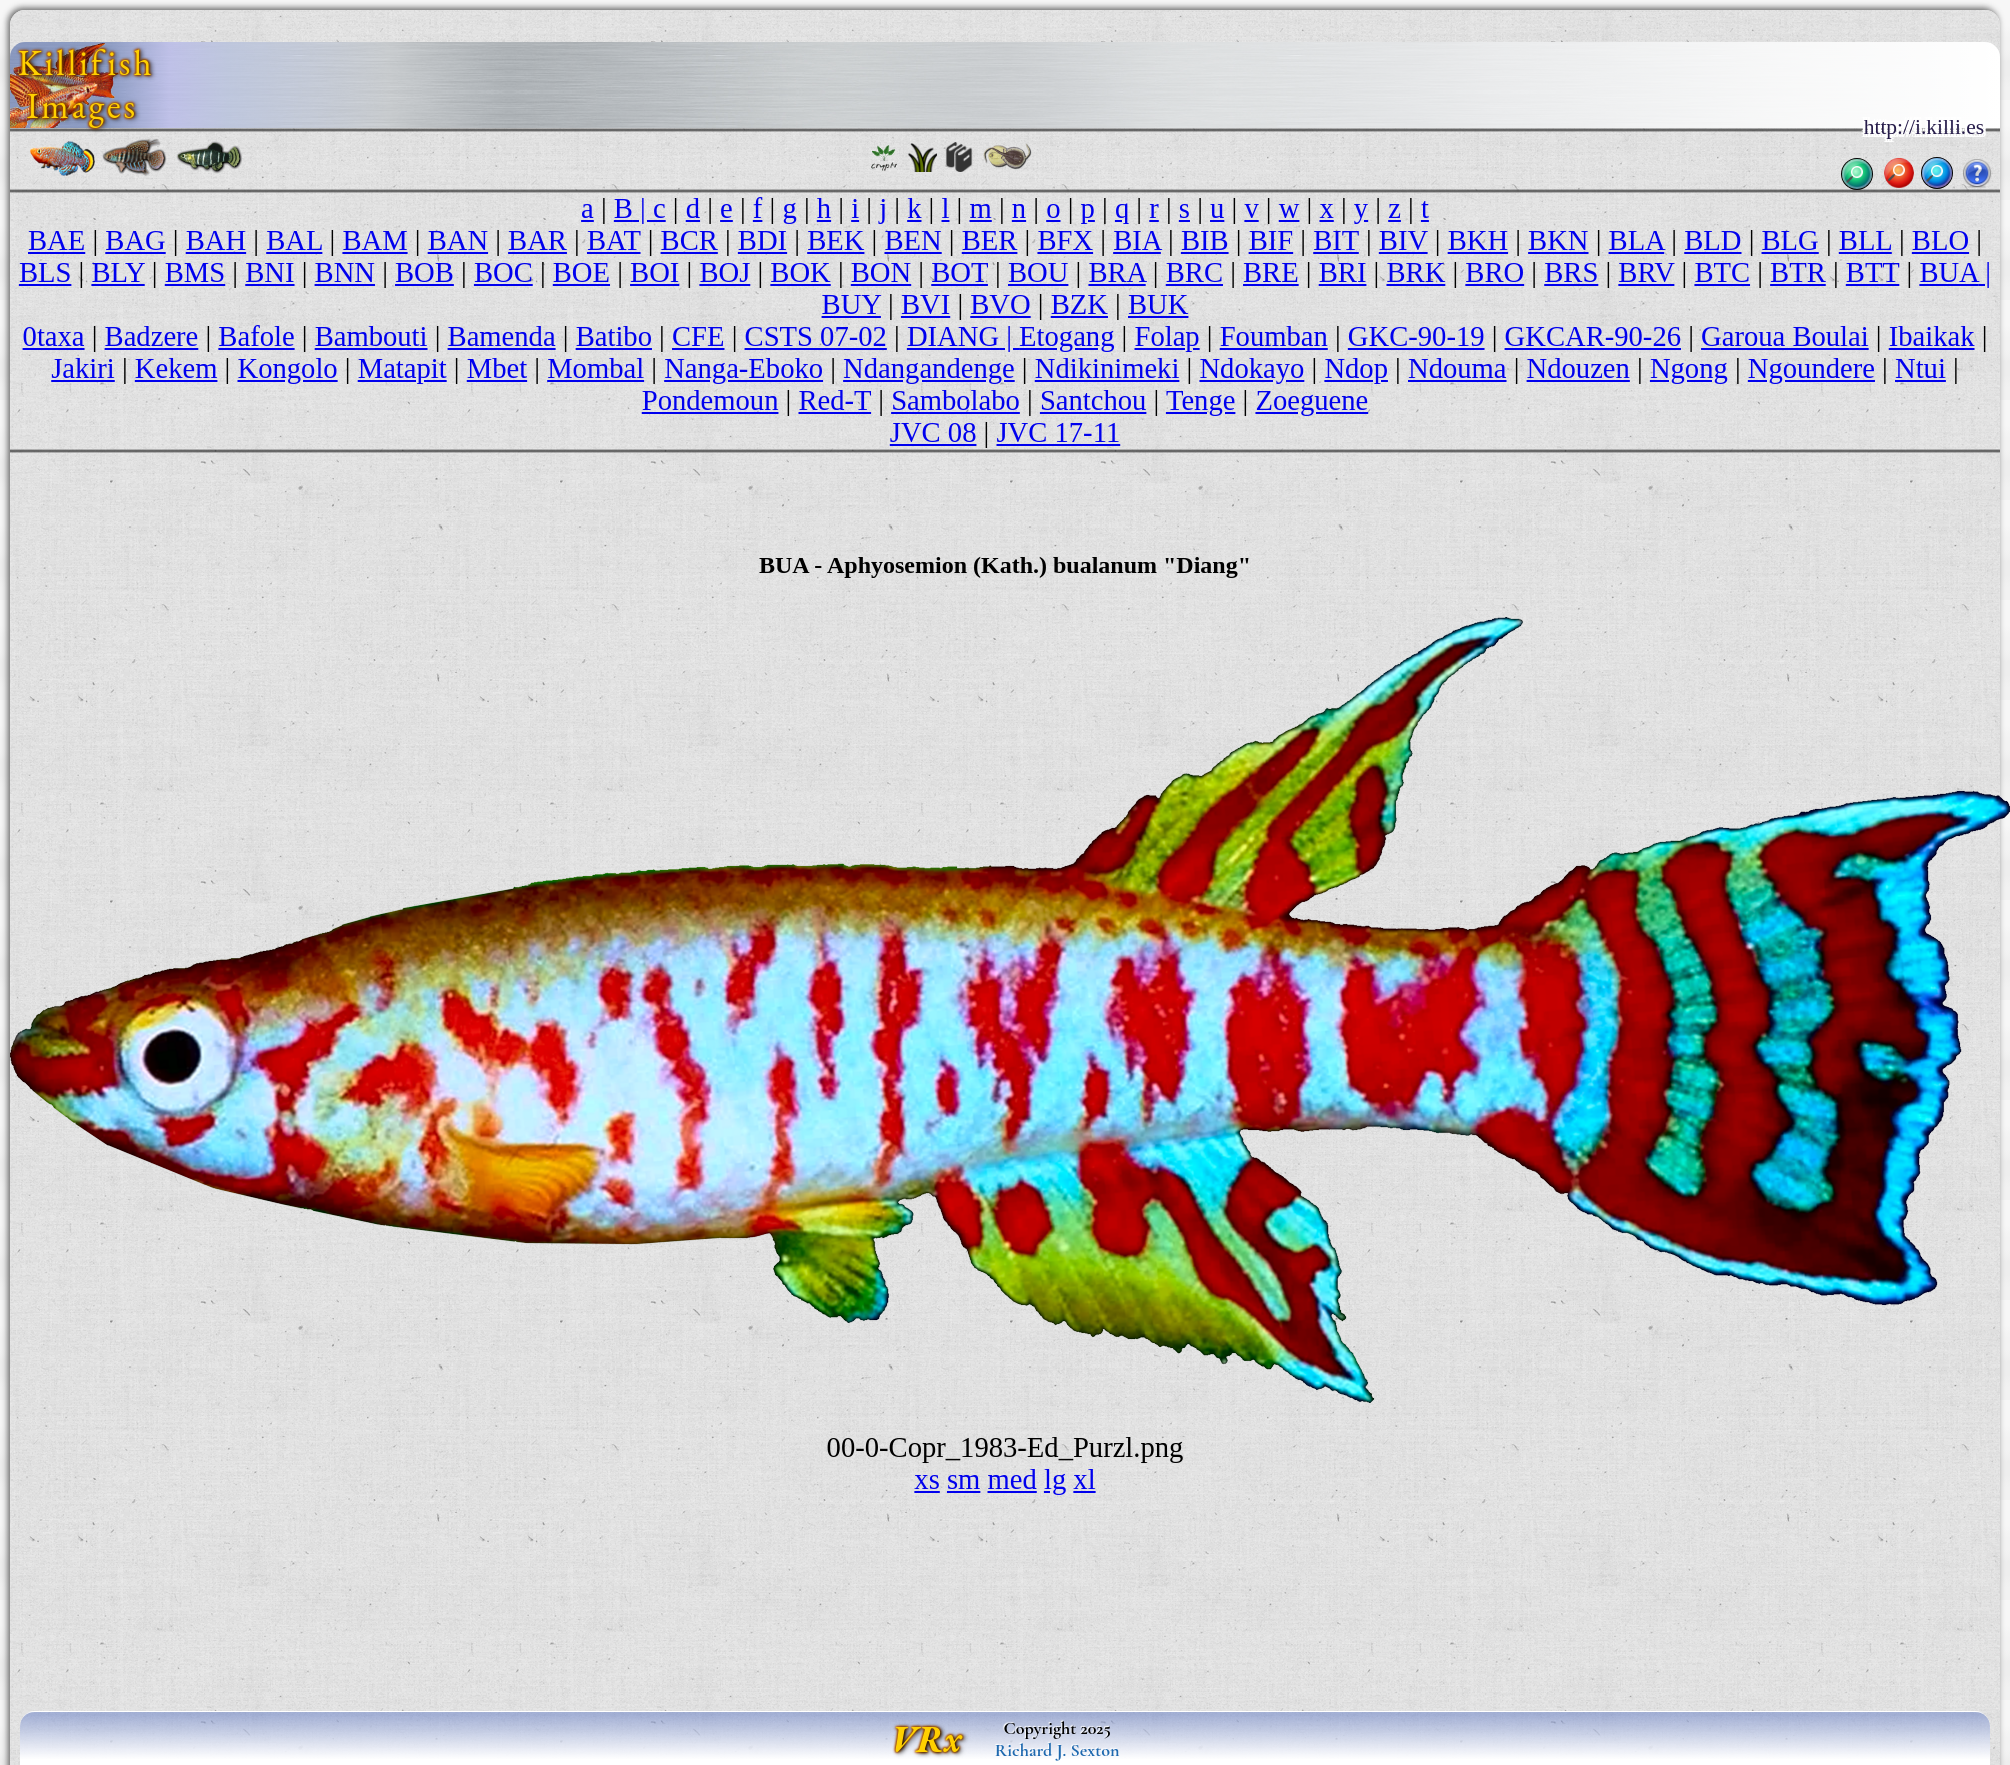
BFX (1065, 240)
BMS (195, 272)
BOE (581, 272)
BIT (1336, 240)
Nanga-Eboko (743, 368)
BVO (1000, 304)
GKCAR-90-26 (1593, 336)
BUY (851, 304)
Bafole (256, 336)
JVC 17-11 (1058, 432)
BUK (1158, 304)
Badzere (152, 336)
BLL (1865, 240)
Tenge (1200, 400)
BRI (1343, 272)
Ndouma (1457, 368)
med (1012, 1479)
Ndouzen (1578, 368)
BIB (1205, 240)
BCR (689, 240)
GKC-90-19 (1416, 336)
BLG (1790, 240)
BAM (374, 240)
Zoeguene (1311, 400)
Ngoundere (1811, 368)
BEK (835, 240)
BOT (959, 272)
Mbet (497, 368)
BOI (654, 272)
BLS (45, 272)
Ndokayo (1251, 368)
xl (1084, 1479)
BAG (135, 240)
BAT (614, 240)
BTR (1798, 272)
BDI (762, 240)
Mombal (595, 368)
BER (990, 240)
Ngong (1689, 368)
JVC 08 (933, 432)
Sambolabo (955, 400)
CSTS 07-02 (816, 336)
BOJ (724, 272)
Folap (1166, 336)
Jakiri (83, 368)
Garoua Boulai (1785, 336)
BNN (345, 272)
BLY (117, 272)
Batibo (614, 336)
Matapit (402, 368)
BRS (1571, 272)
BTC (1722, 272)
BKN (1558, 240)
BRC (1194, 272)
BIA (1137, 240)
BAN (458, 240)
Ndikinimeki (1107, 368)
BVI (925, 304)
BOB (424, 272)
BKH (1478, 240)
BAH (216, 240)
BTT (1873, 272)
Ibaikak (1932, 336)
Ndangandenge (929, 368)
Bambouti (371, 336)
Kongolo (288, 368)
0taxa (54, 336)
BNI (269, 272)
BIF (1271, 240)
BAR (537, 240)
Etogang (1066, 336)
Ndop (1356, 368)
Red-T (835, 400)
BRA (1116, 272)
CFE (698, 336)
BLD (1712, 240)
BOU (1038, 272)
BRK (1415, 272)
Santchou (1093, 400)
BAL (294, 240)
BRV (1646, 272)
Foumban (1274, 336)
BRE (1271, 272)
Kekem (176, 368)
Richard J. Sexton (1057, 1750)
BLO (1940, 240)
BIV (1403, 240)
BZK (1079, 304)
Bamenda (502, 336)
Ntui (1920, 368)
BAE (56, 240)
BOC (503, 272)
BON (881, 272)
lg (1055, 1479)
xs (926, 1479)
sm (963, 1479)
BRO (1494, 272)
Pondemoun (710, 400)
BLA (1637, 240)
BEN (912, 240)
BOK (800, 272)
